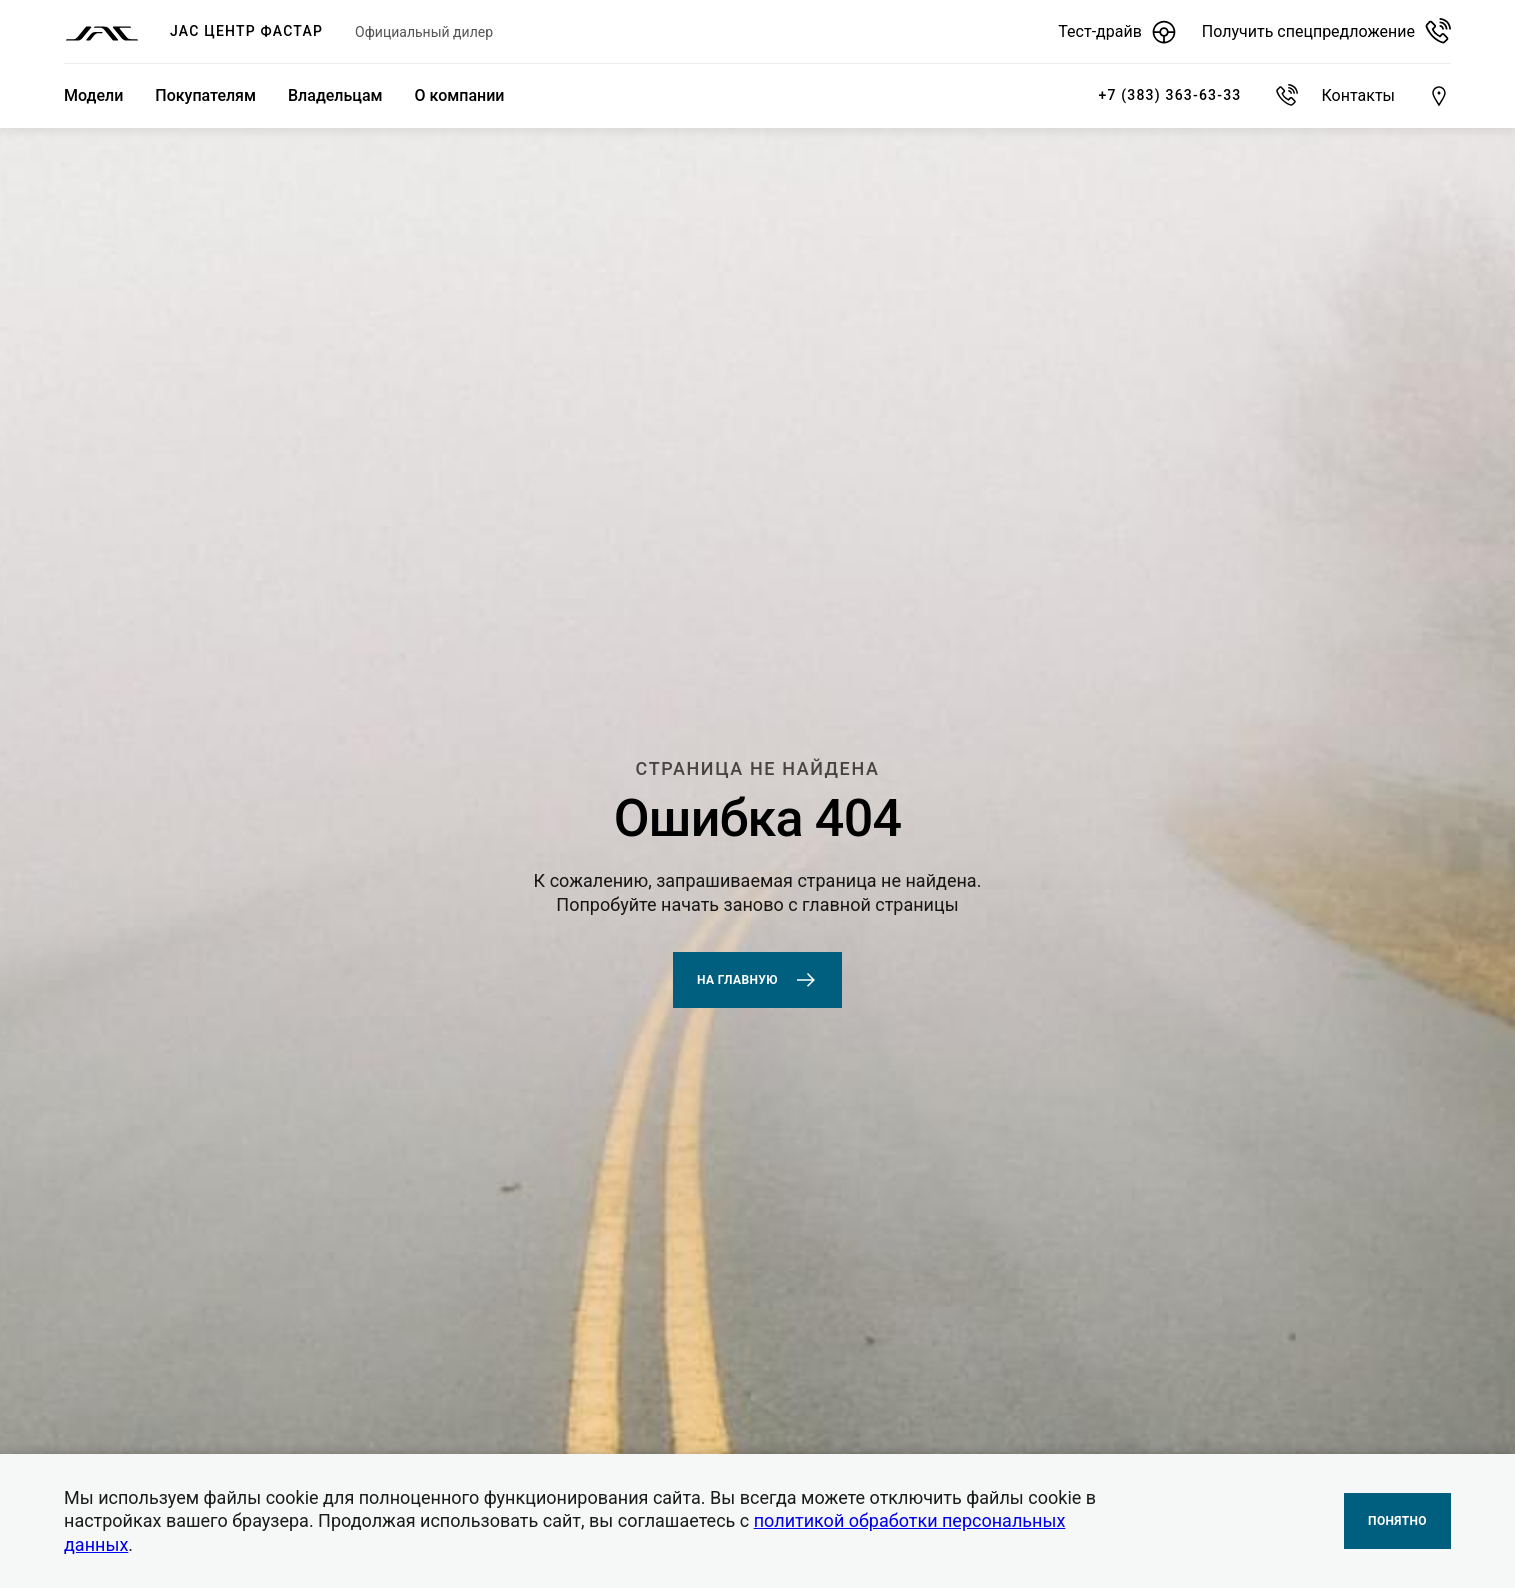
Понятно (1397, 1521)
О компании (460, 95)
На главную (757, 980)
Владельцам (335, 95)
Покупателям (205, 95)
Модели (93, 95)
